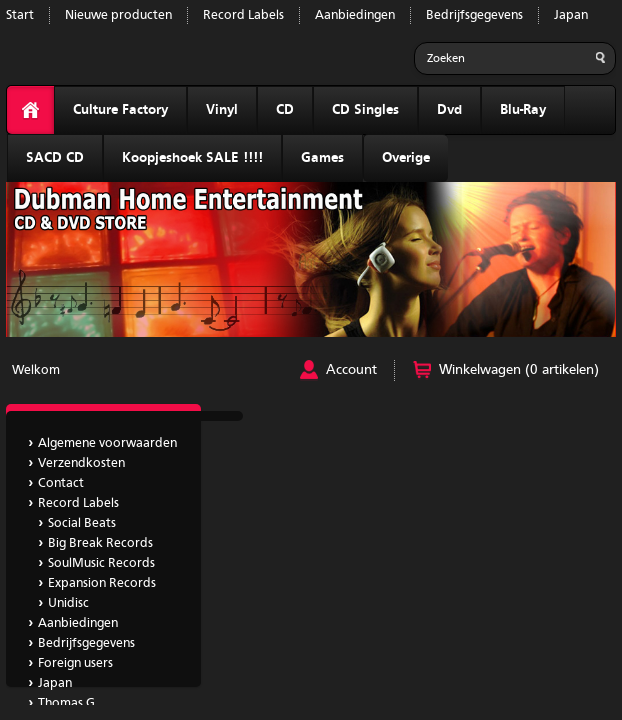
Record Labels (243, 15)
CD (285, 110)
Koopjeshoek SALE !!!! (192, 158)
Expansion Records (102, 583)
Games (322, 158)
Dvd (449, 110)
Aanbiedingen (355, 15)
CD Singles (365, 110)
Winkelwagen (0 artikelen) (519, 370)
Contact (61, 483)
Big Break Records (100, 543)
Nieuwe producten (118, 15)
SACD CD (55, 158)
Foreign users (75, 663)
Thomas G (66, 703)
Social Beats (82, 523)
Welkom (36, 370)
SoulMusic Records (101, 563)
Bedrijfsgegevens (474, 15)
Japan (571, 15)
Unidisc (68, 603)
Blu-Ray (523, 110)
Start (20, 15)
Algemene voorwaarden (107, 443)
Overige (406, 158)
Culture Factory (120, 110)
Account (351, 370)
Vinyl (222, 110)
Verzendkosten (81, 463)
